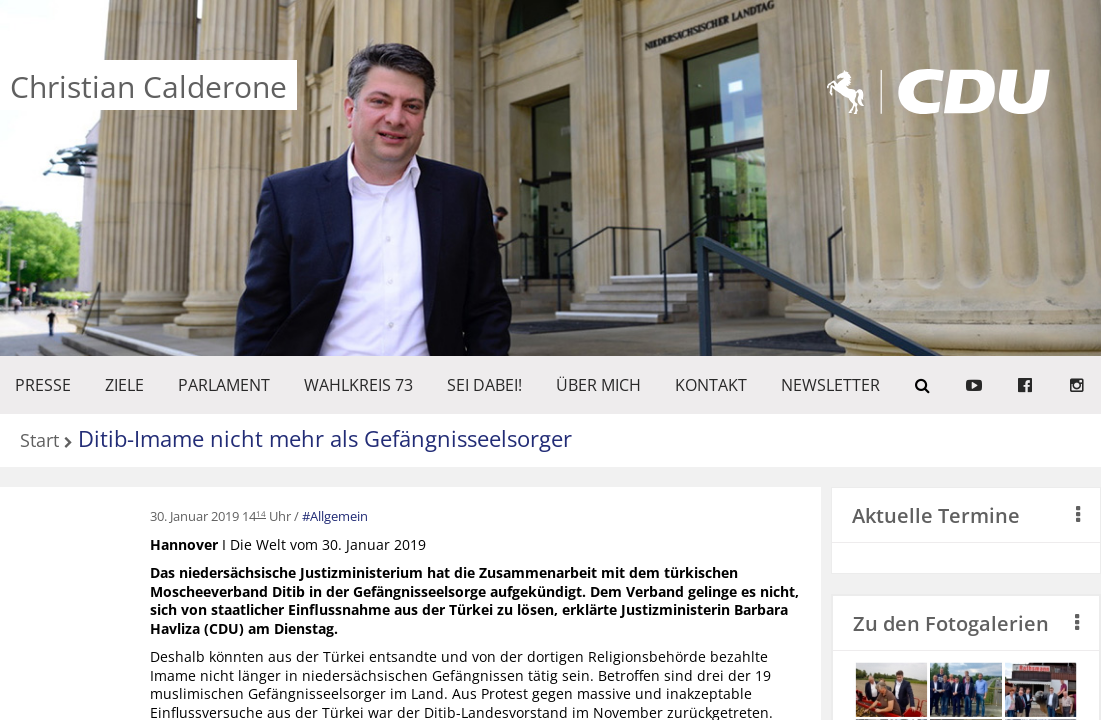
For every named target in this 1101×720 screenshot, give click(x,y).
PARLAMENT (224, 385)
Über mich (598, 385)
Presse (43, 385)
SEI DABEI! (484, 385)
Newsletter (830, 385)
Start (39, 441)
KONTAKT (711, 385)
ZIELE (124, 385)
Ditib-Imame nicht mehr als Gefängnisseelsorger (325, 438)
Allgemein (339, 516)
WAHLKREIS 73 (358, 385)
